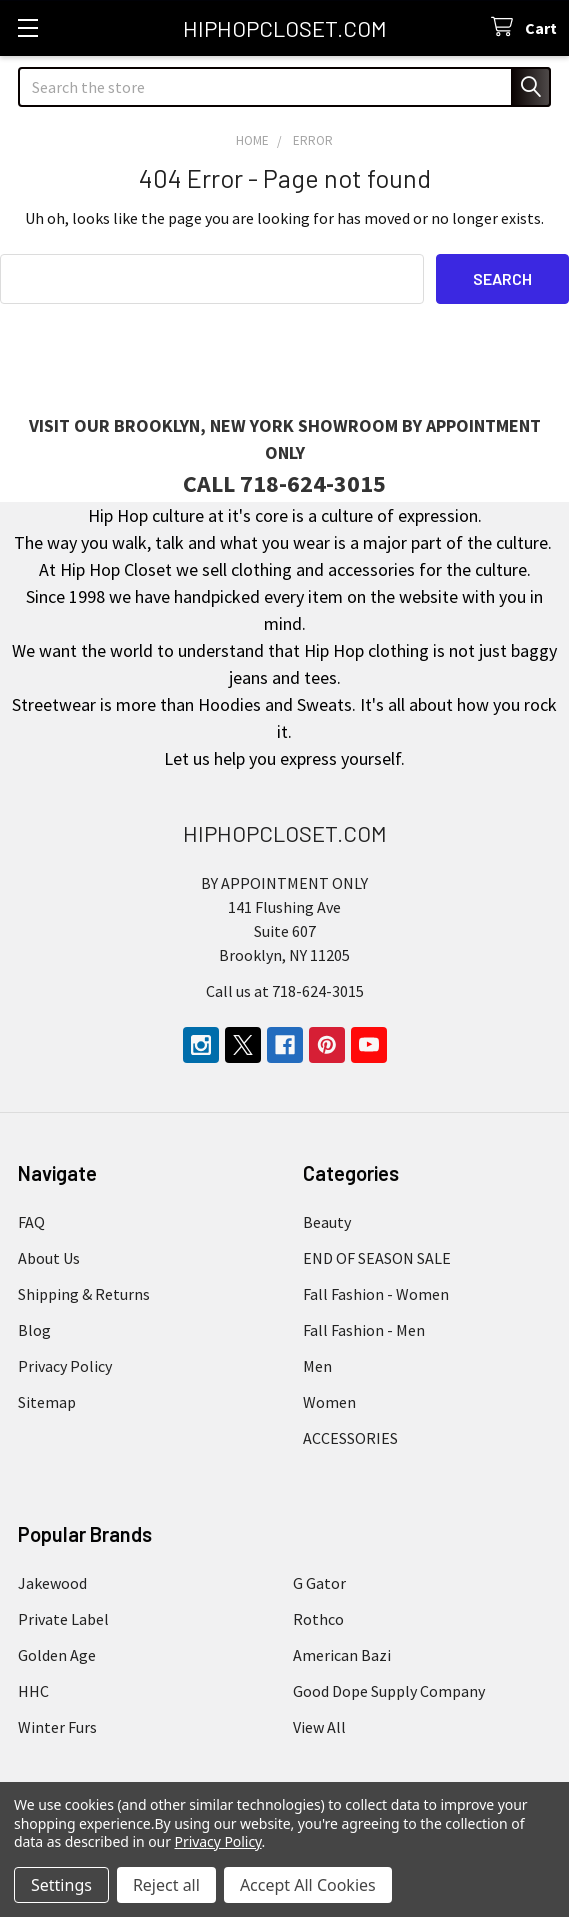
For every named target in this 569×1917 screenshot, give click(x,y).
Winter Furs (57, 1727)
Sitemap (47, 1402)
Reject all (166, 1885)
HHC (33, 1691)
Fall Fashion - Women (376, 1294)
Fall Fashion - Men (364, 1330)
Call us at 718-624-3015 (285, 991)
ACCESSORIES (350, 1438)
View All (319, 1727)
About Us (49, 1258)
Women (329, 1402)
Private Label (63, 1619)
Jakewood (52, 1583)
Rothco (318, 1619)
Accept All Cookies (308, 1885)
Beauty (327, 1222)
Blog (34, 1330)
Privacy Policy (65, 1366)
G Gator (319, 1583)
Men (317, 1366)
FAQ (31, 1222)
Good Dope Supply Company (389, 1691)
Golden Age (57, 1655)
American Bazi (342, 1655)
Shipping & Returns (84, 1294)
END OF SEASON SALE (377, 1258)
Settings (61, 1885)
